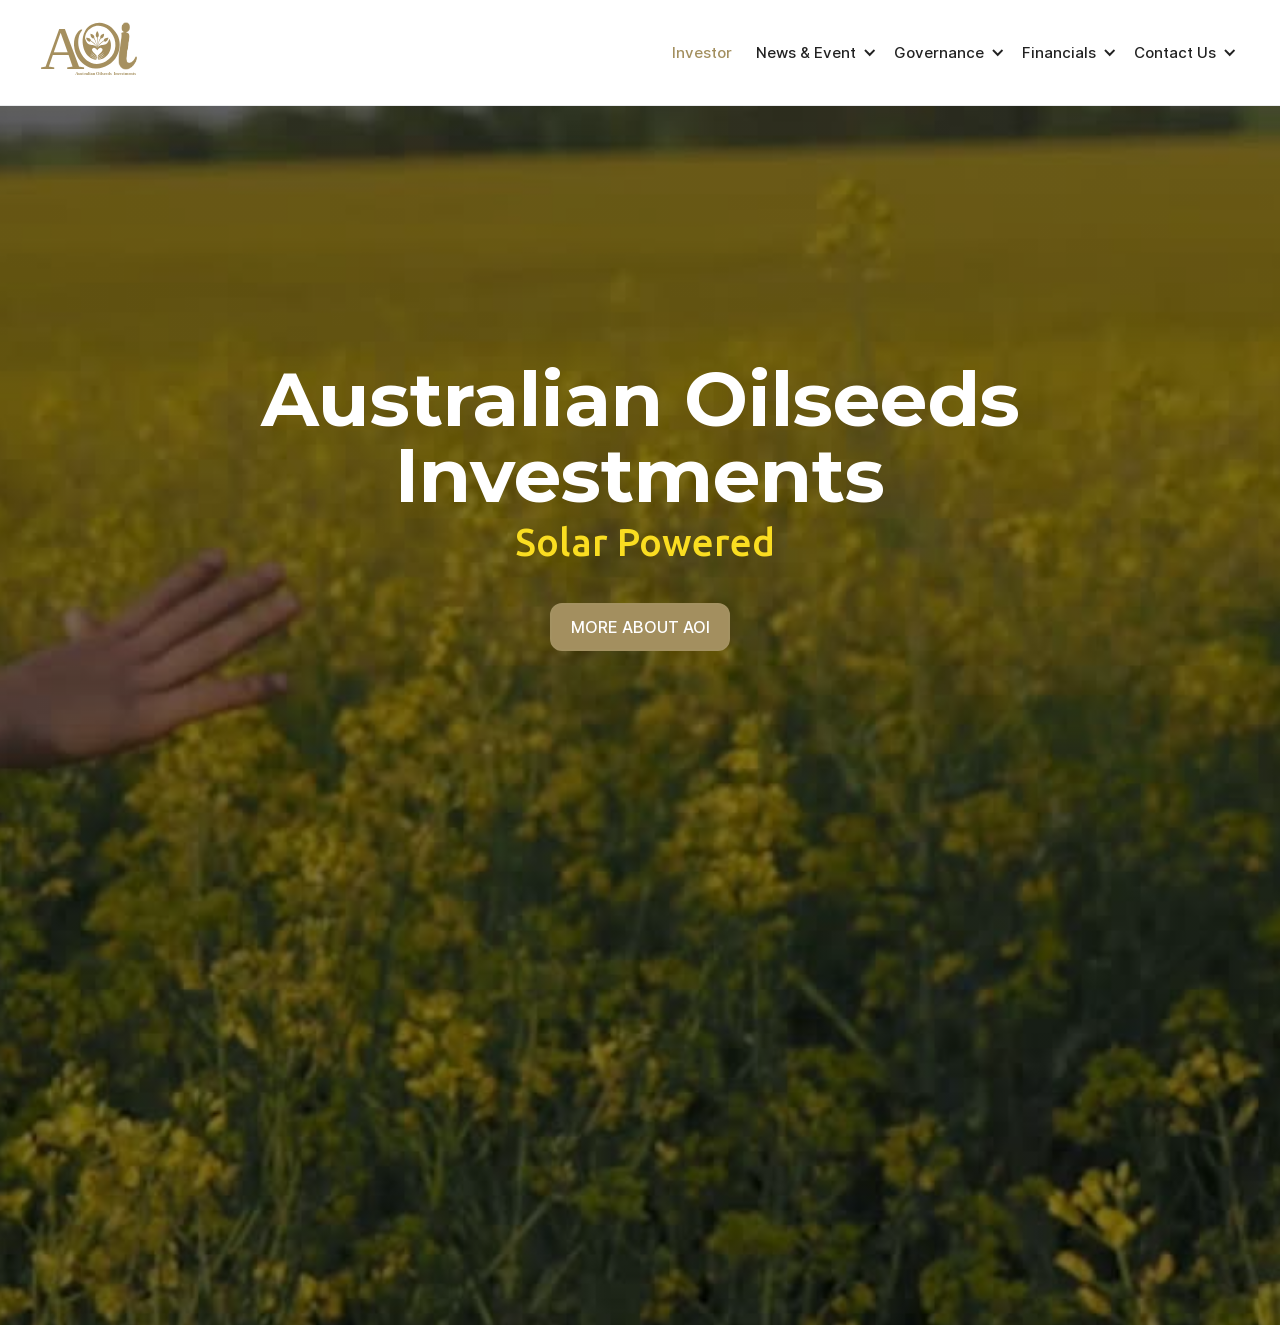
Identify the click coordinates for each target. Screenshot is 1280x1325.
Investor (702, 52)
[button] (813, 53)
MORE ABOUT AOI (640, 627)
